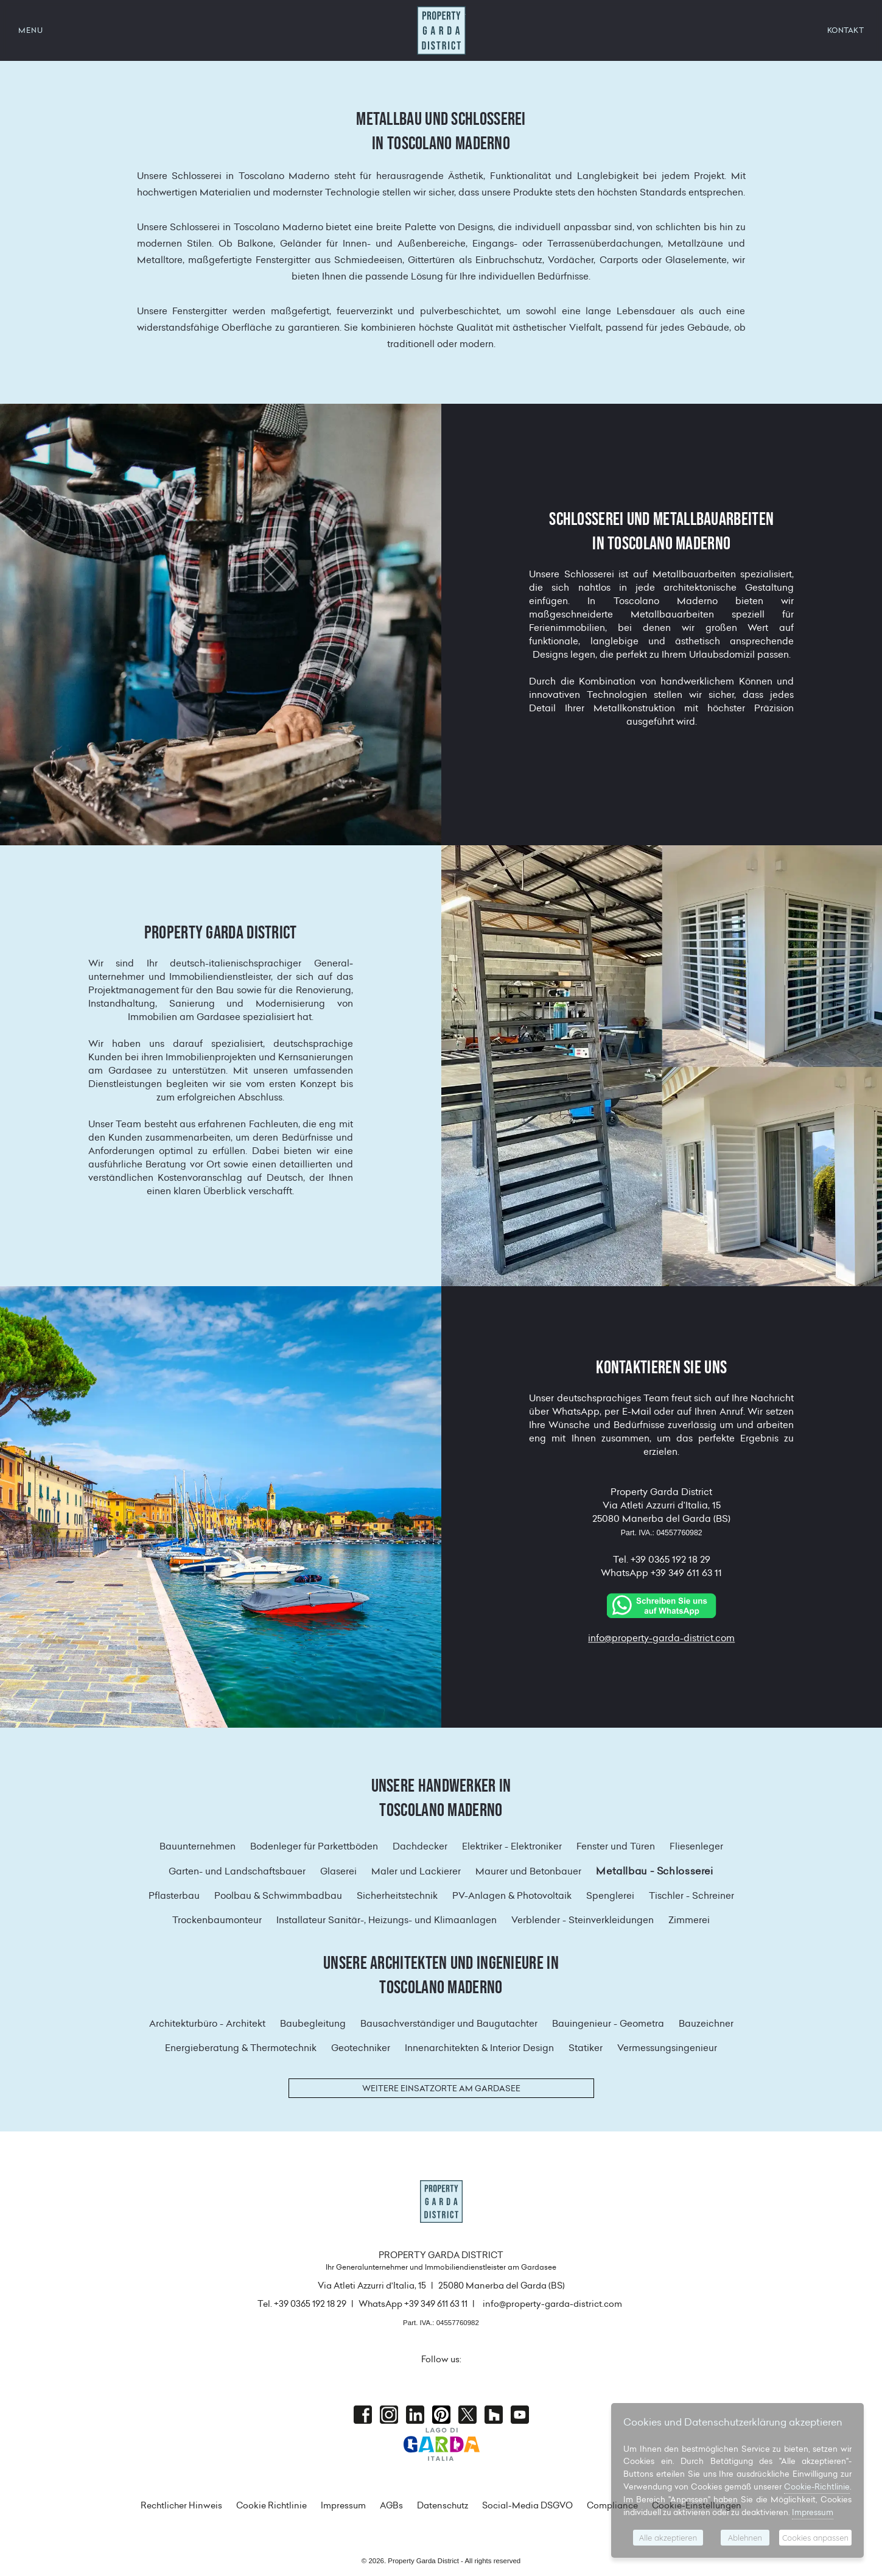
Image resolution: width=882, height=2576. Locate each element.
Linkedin (415, 2414)
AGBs (391, 2505)
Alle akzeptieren (668, 2538)
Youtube (520, 2414)
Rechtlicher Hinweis (181, 2505)
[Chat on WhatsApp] (661, 1604)
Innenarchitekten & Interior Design (479, 2047)
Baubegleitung (313, 2023)
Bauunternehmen (197, 1846)
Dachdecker (420, 1846)
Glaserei (338, 1871)
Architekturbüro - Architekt (207, 2023)
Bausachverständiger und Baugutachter (448, 2023)
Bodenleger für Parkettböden (314, 1846)
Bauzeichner (706, 2023)
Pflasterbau (174, 1895)
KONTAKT (845, 30)
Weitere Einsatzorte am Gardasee (441, 2088)
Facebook (363, 2414)
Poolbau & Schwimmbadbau (278, 1895)
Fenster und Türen (615, 1846)
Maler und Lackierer (416, 1871)
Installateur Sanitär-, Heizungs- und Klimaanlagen (386, 1919)
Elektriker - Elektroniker (512, 1846)
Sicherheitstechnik (397, 1895)
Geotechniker (360, 2047)
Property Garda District (441, 30)
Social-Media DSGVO (527, 2505)
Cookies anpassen (815, 2538)
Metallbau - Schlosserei (654, 1870)
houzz (494, 2414)
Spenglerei (610, 1895)
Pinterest (441, 2414)
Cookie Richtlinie (271, 2505)
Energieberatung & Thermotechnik (241, 2047)
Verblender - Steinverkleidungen (582, 1919)
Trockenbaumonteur (217, 1919)
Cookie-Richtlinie (817, 2486)
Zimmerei (689, 1919)
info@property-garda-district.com (661, 1637)
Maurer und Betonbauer (528, 1871)
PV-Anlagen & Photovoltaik (512, 1895)
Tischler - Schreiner (691, 1895)
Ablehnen (745, 2538)
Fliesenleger (696, 1846)
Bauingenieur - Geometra (608, 2023)
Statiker (586, 2047)
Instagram (389, 2414)
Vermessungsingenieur (667, 2047)
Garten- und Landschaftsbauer (237, 1871)
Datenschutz (442, 2505)
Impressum (343, 2505)
